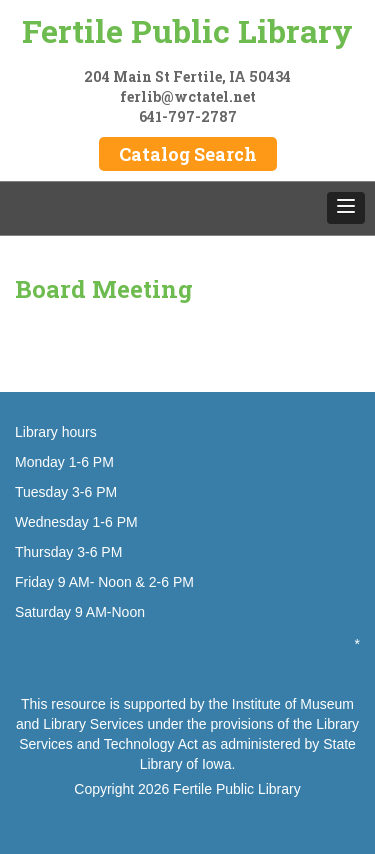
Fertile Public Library (187, 30)
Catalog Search (188, 154)
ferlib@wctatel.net (188, 96)
